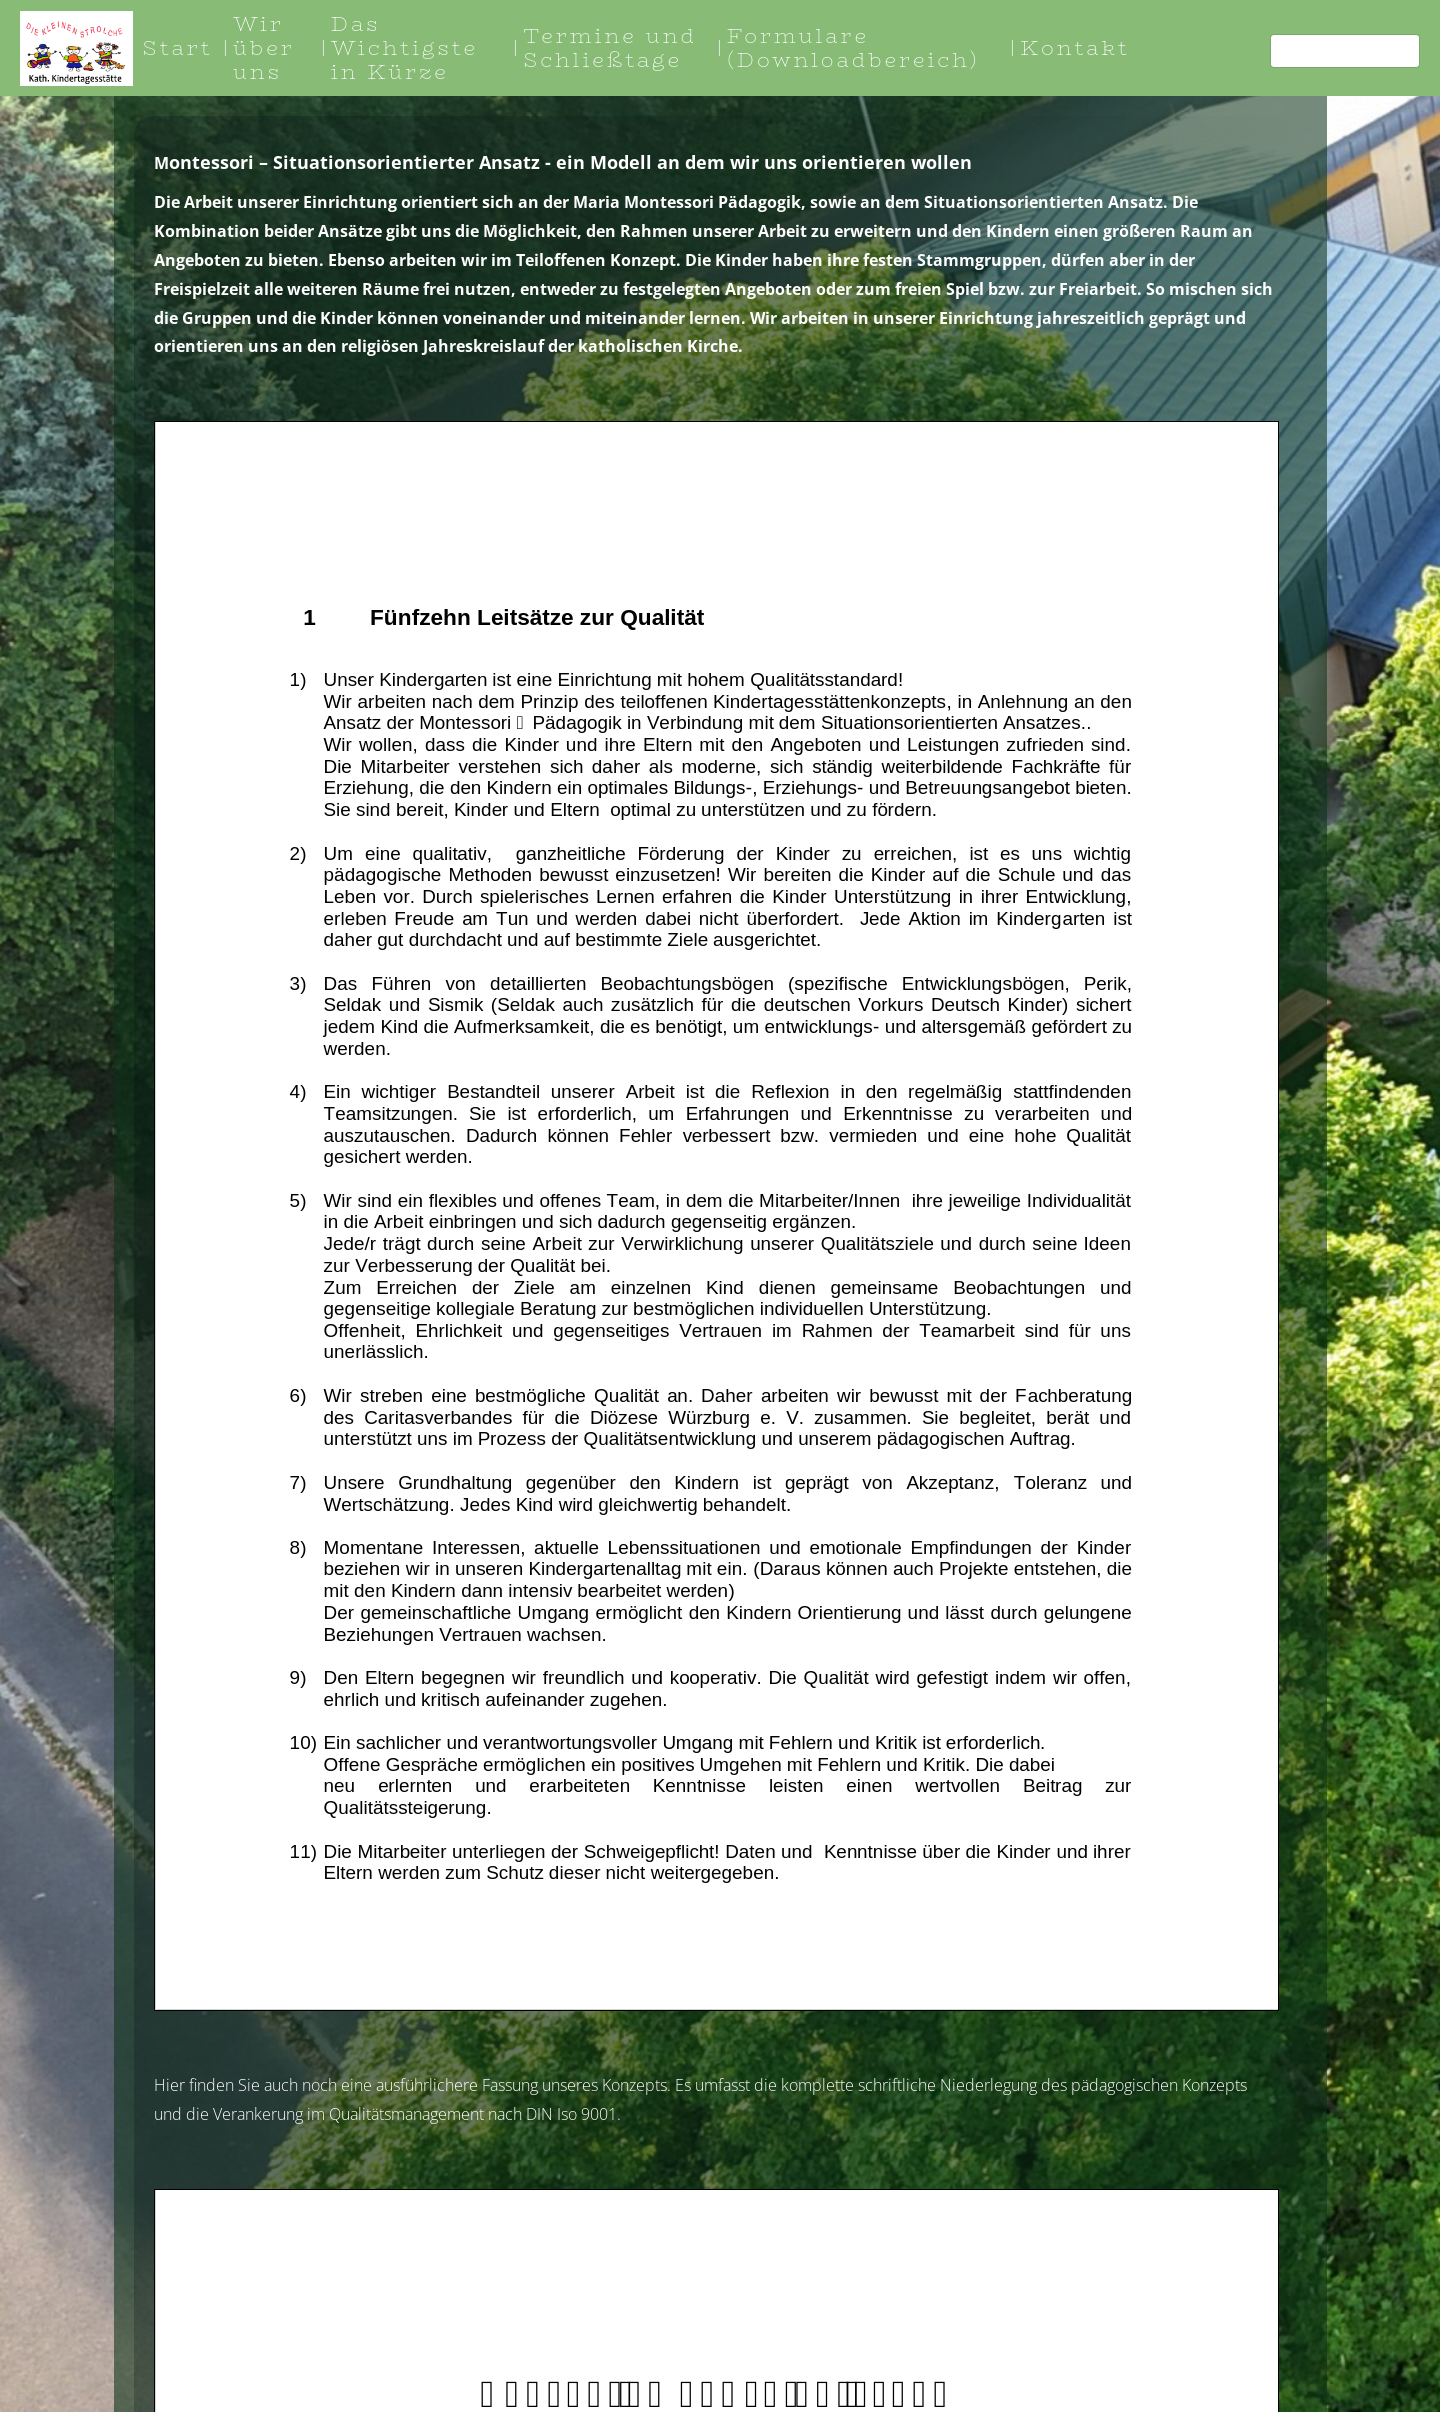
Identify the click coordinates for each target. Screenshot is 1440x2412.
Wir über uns (264, 47)
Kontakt (1075, 47)
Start (178, 47)
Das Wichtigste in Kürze (404, 47)
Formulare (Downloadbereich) (853, 47)
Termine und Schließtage (610, 47)
